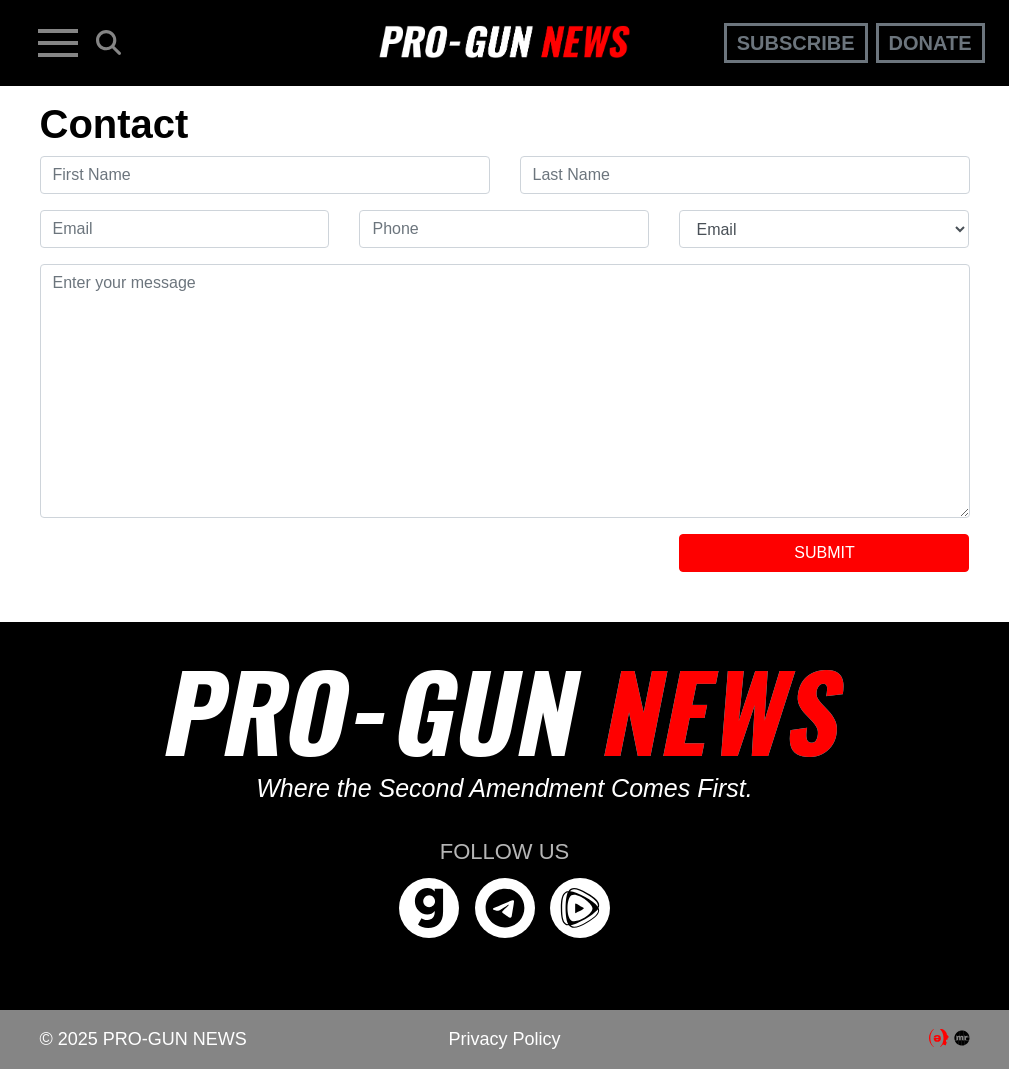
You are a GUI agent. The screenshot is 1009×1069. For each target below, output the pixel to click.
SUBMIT (824, 552)
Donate (930, 43)
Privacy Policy (504, 1039)
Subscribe (796, 43)
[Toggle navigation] (58, 43)
